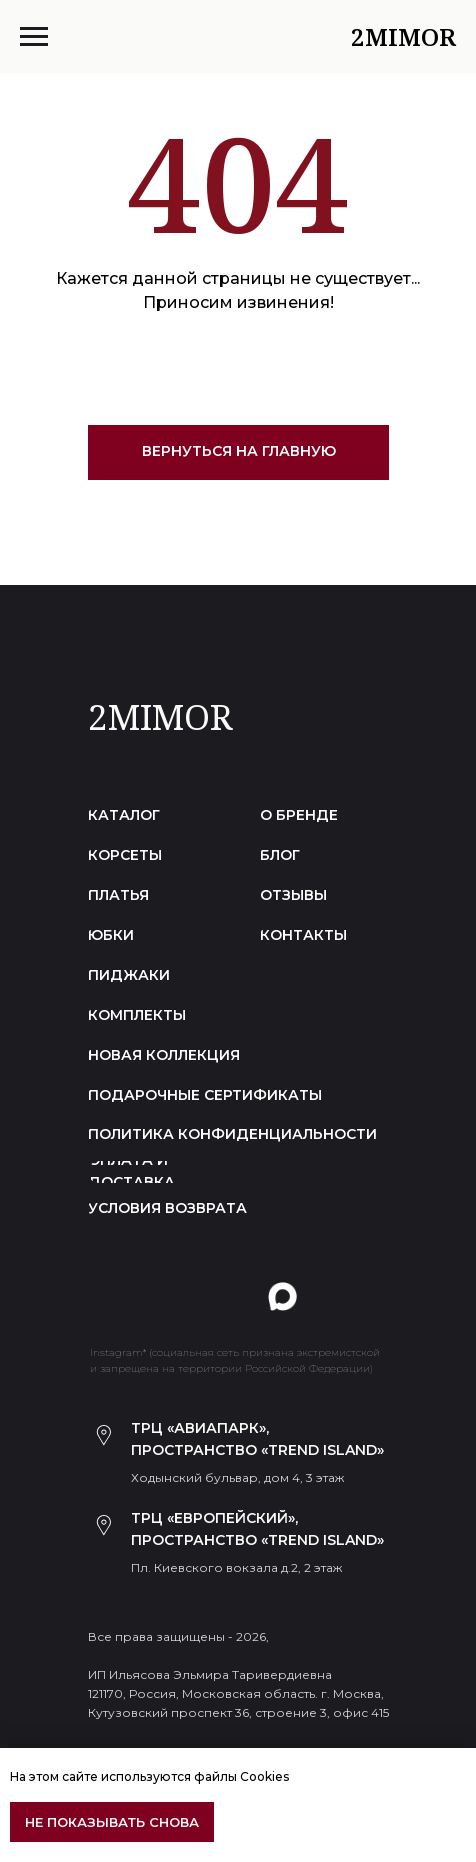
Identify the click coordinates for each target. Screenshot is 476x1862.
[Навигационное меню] (34, 37)
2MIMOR (160, 716)
